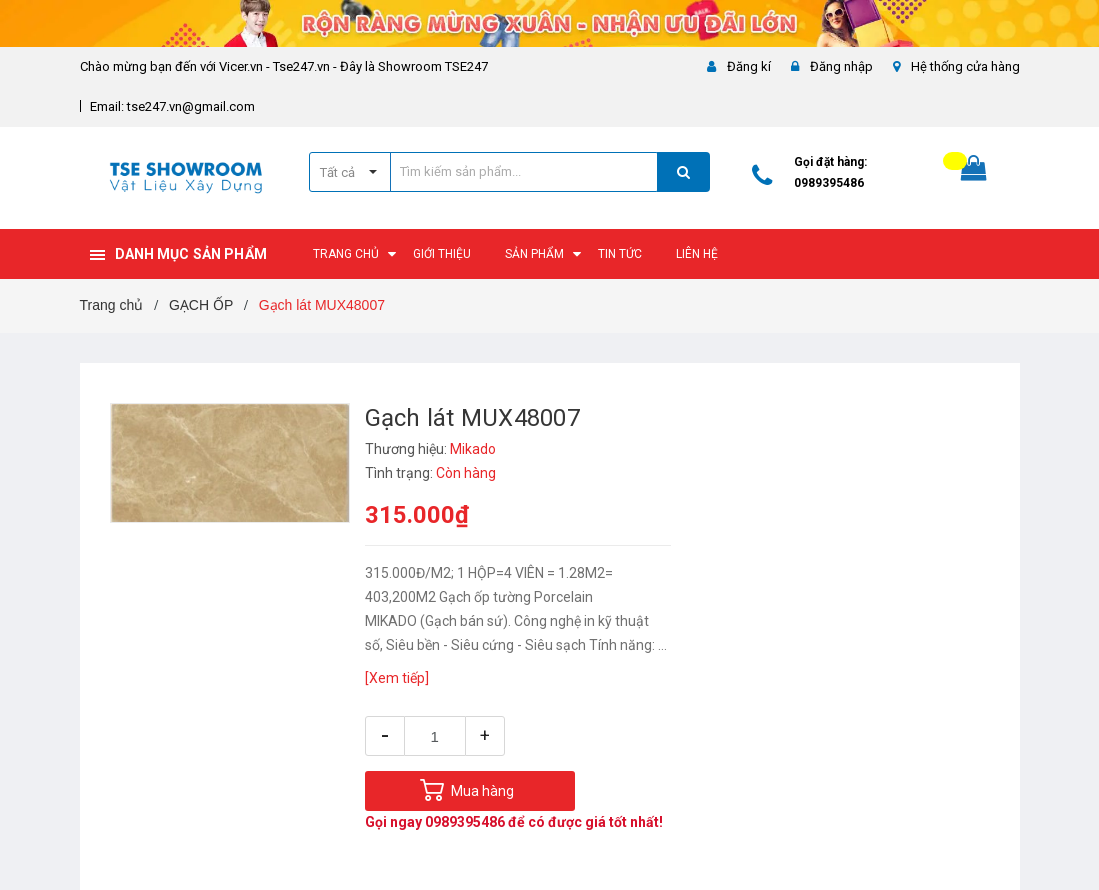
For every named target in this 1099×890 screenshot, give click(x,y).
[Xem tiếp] (397, 678)
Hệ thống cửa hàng (965, 66)
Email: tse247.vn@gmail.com (172, 106)
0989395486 (829, 183)
